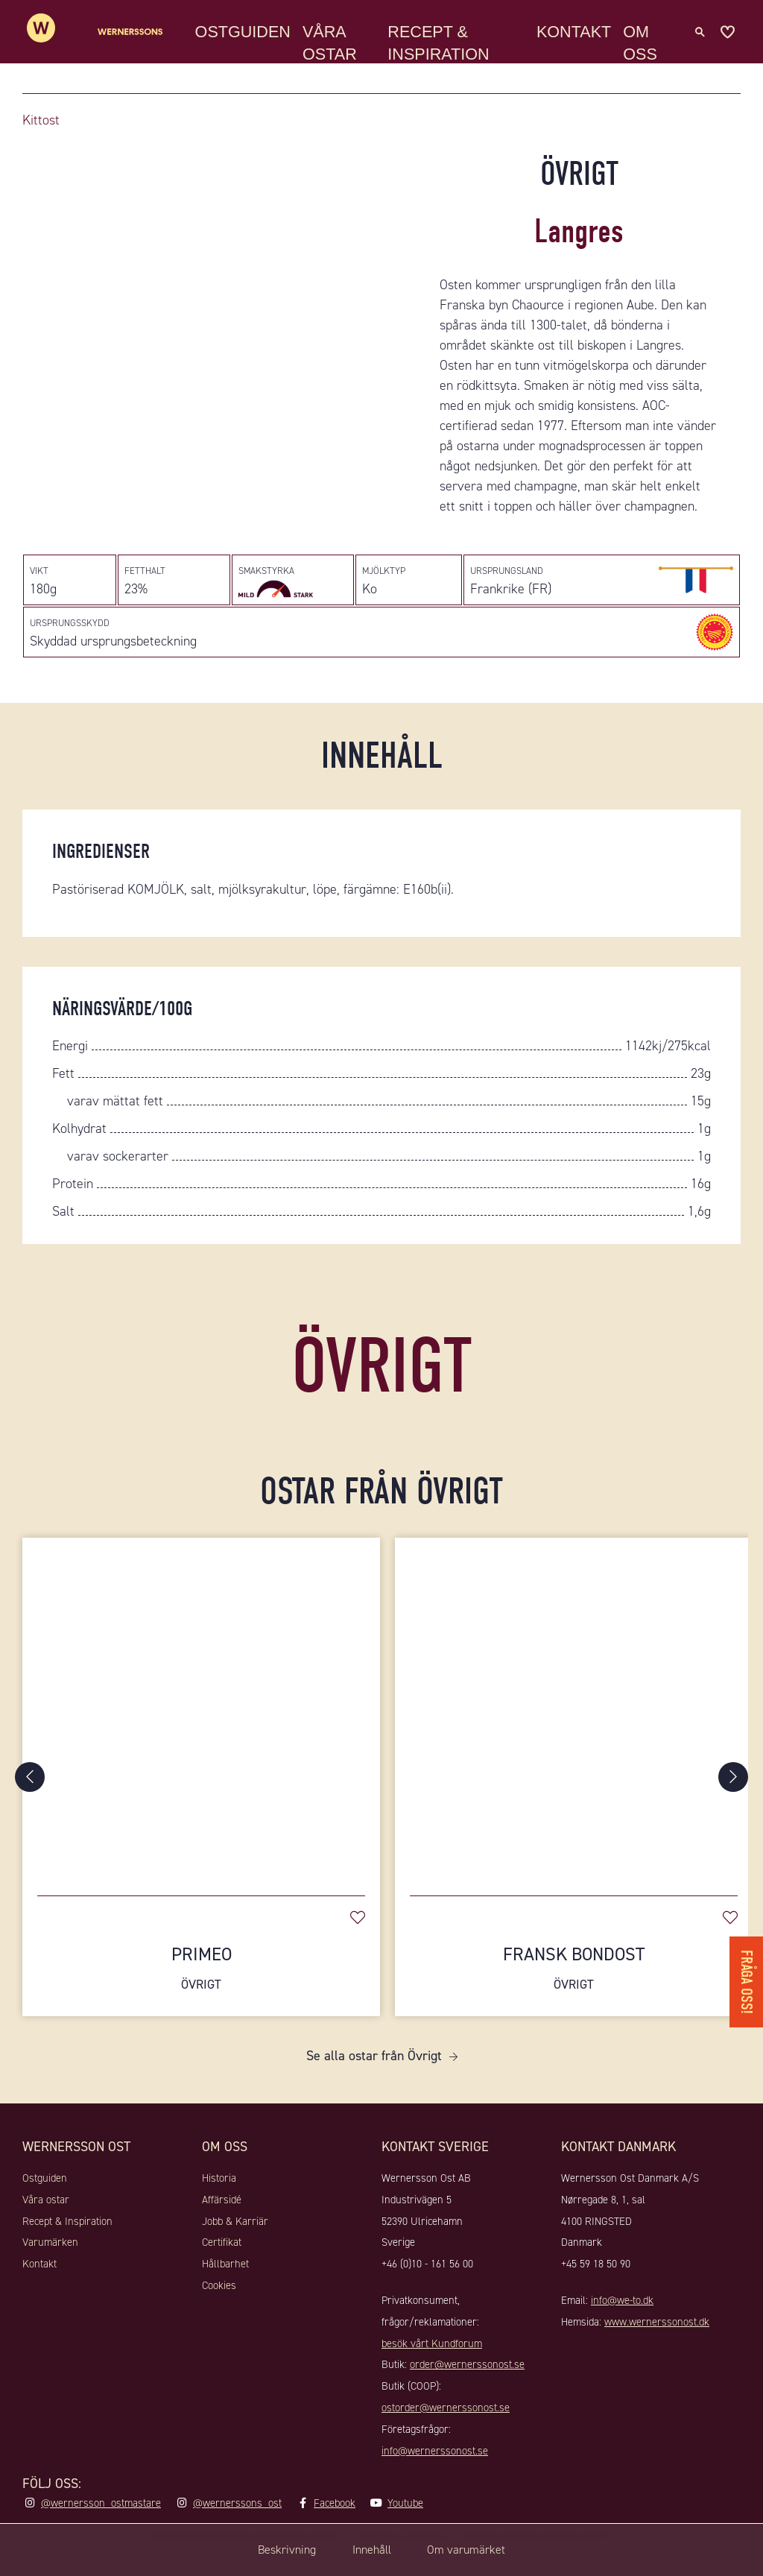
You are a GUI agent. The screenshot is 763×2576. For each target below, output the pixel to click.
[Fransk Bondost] (574, 1735)
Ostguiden (250, 40)
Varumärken (50, 2268)
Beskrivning (270, 2550)
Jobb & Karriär (235, 2246)
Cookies (219, 2311)
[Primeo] (201, 1735)
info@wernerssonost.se (435, 2476)
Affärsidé (221, 2225)
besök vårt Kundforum (432, 2368)
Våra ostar (338, 51)
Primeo (201, 1994)
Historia (219, 2204)
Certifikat (221, 2268)
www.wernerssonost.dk (656, 2347)
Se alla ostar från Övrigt (374, 2082)
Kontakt (576, 40)
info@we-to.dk (622, 2326)
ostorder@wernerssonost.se (446, 2433)
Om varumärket (481, 2550)
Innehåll (370, 2550)
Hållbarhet (225, 2289)
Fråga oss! (744, 1970)
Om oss (643, 51)
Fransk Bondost (574, 1994)
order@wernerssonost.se (467, 2390)
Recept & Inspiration (444, 51)
